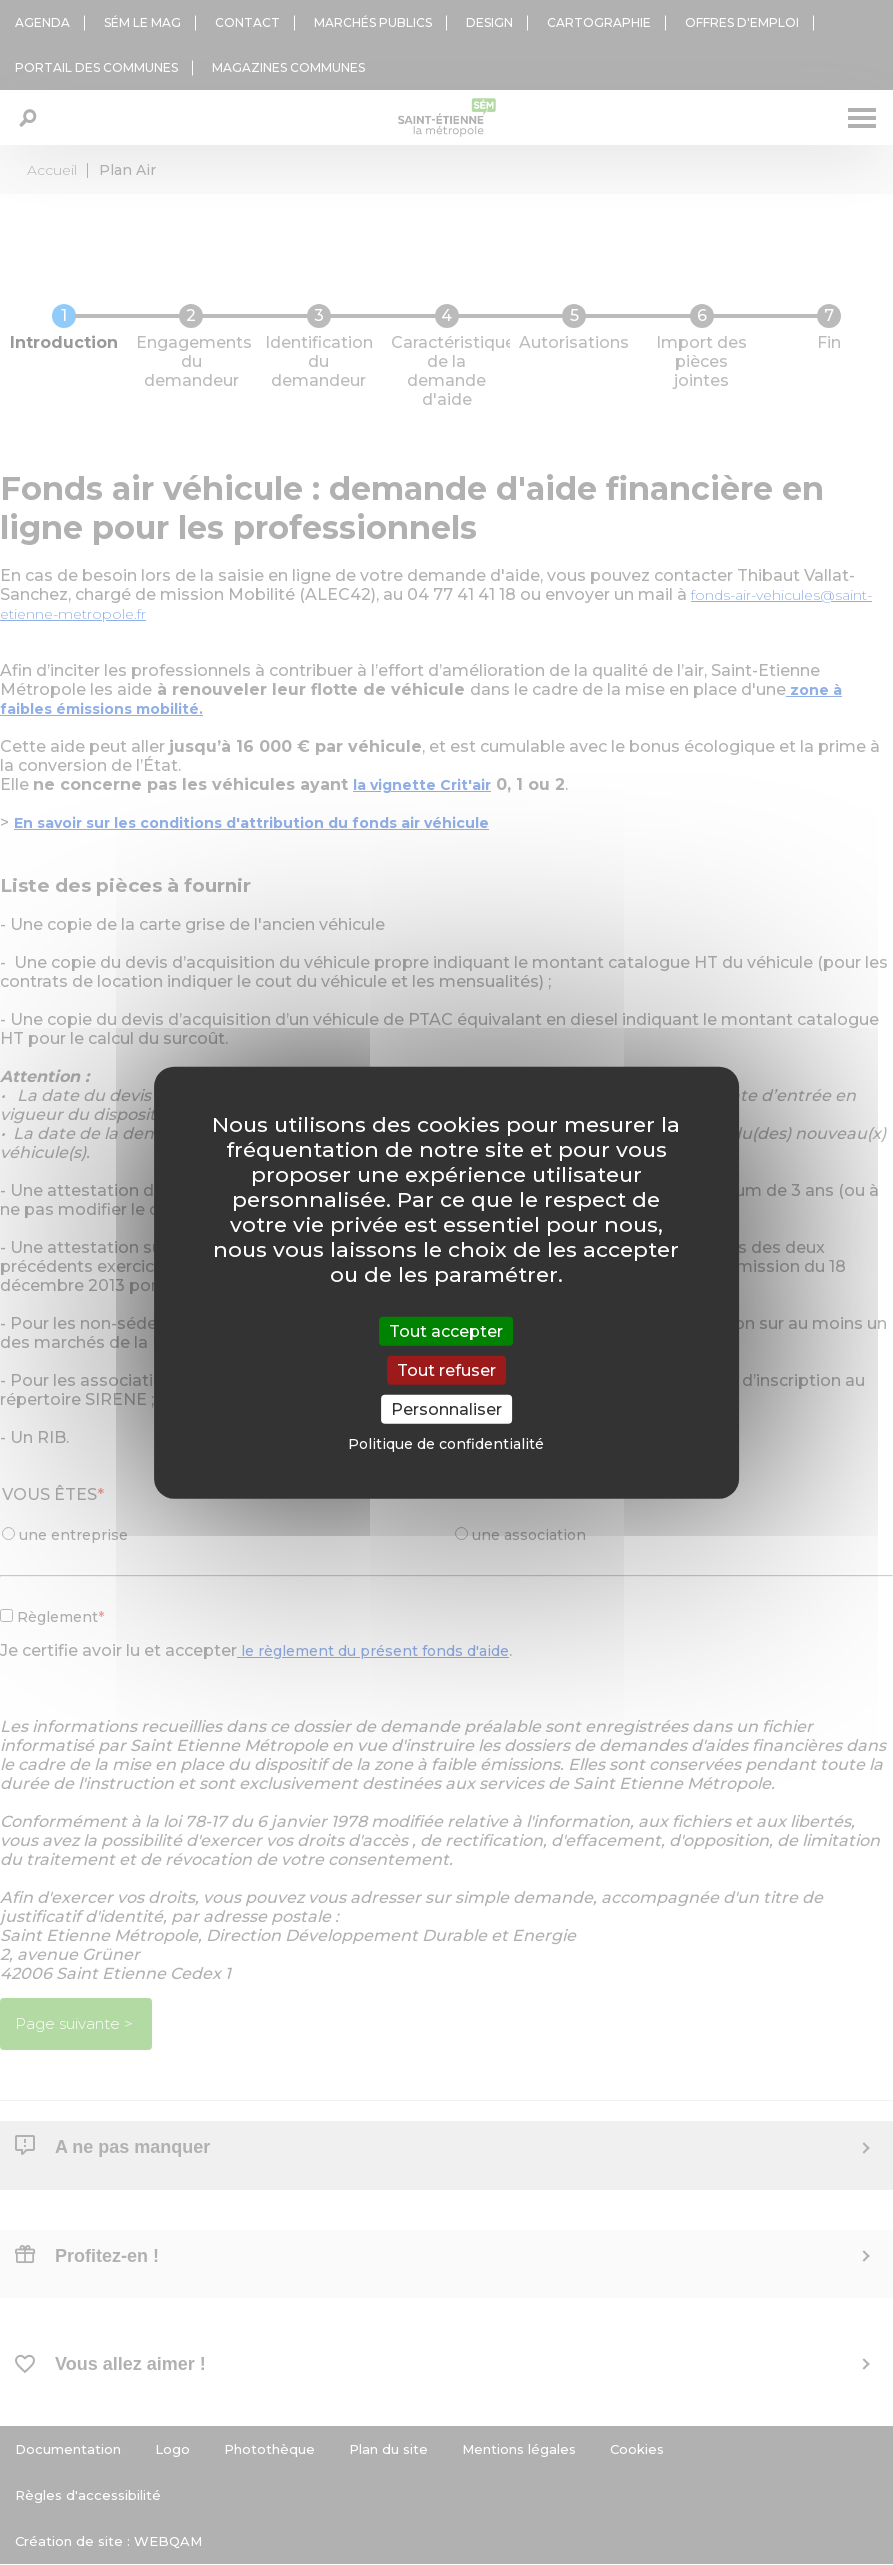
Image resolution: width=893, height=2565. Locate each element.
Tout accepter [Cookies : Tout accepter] (446, 1330)
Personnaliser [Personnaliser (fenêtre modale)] (446, 1409)
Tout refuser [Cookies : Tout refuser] (446, 1369)
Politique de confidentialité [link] (446, 1444)
